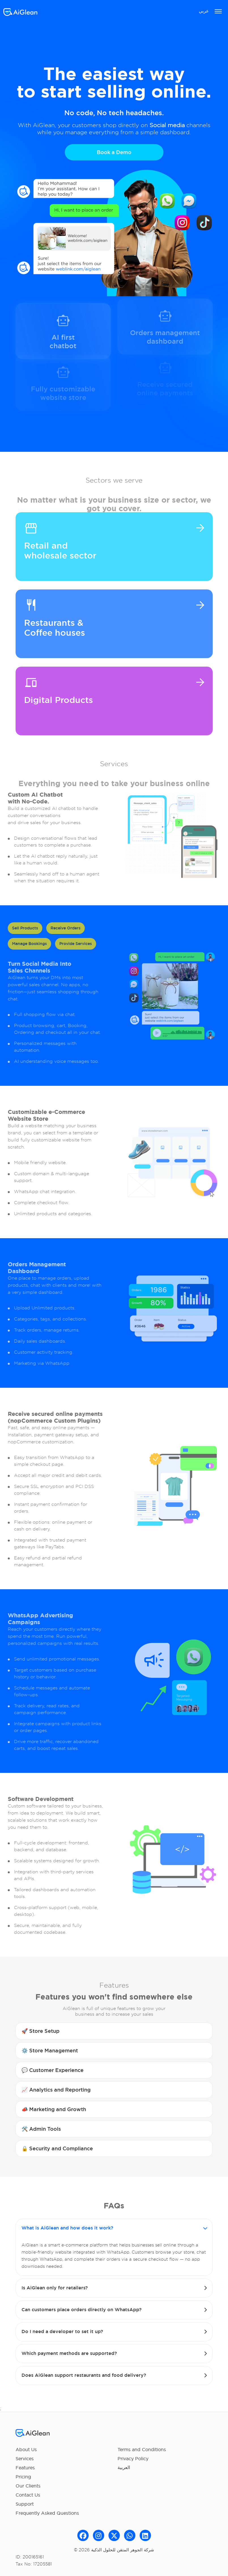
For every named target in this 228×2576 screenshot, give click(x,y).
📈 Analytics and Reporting (56, 2089)
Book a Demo (114, 153)
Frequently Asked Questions (47, 2513)
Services (25, 2458)
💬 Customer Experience (53, 2070)
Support (25, 2504)
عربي (204, 11)
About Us (26, 2449)
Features (25, 2467)
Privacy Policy (133, 2458)
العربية (124, 2467)
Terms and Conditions (142, 2449)
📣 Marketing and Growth (54, 2109)
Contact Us (28, 2495)
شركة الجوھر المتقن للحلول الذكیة (122, 2549)
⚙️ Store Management (50, 2050)
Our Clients (28, 2486)
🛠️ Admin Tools (41, 2129)
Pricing (23, 2477)
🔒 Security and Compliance (57, 2148)
